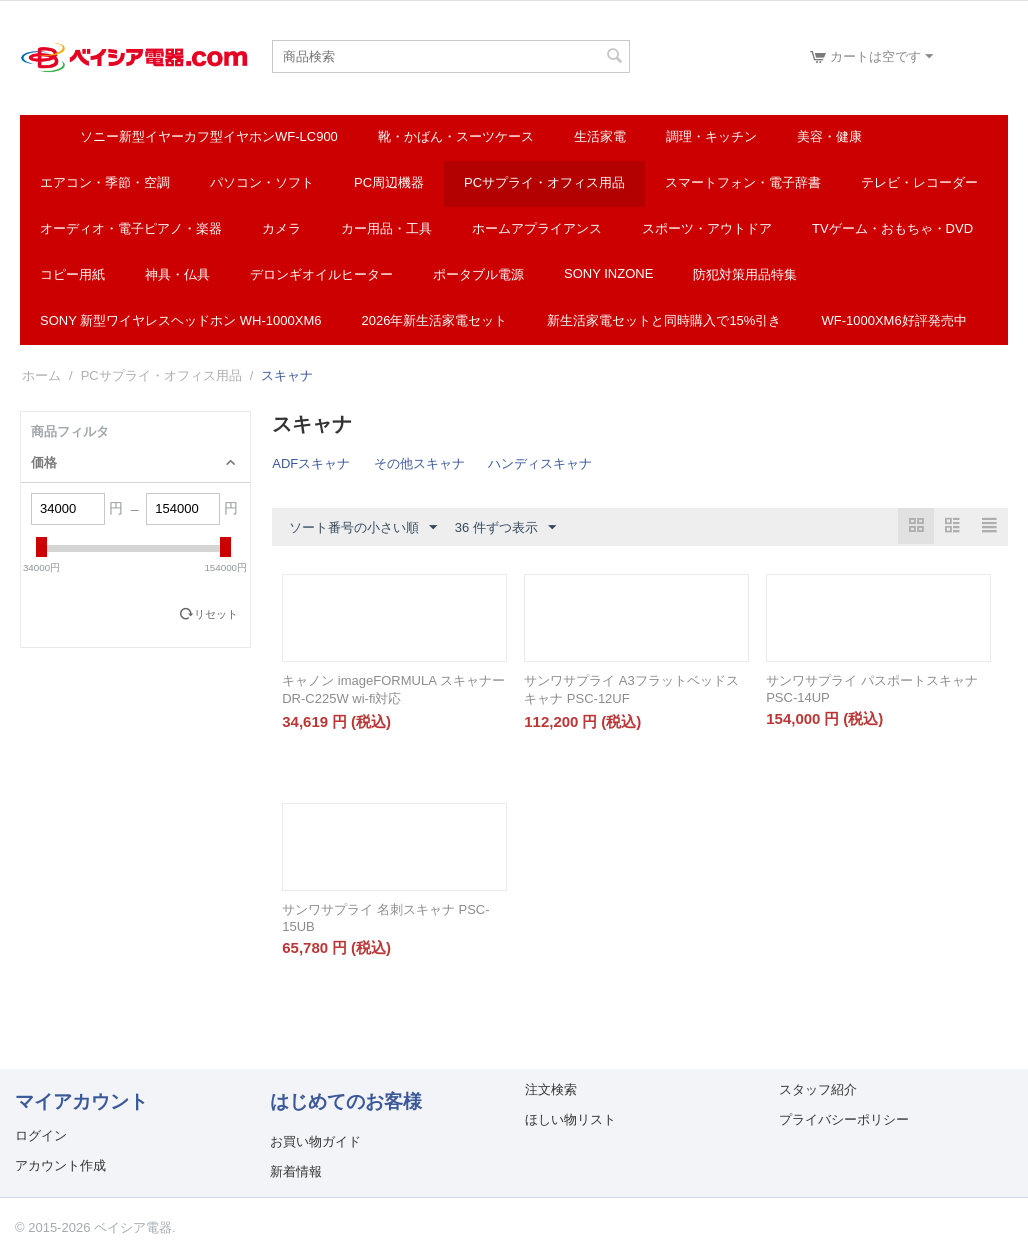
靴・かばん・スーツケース (456, 136)
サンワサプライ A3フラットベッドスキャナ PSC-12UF (631, 689)
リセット (216, 614)
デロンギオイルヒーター (321, 274)
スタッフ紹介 (818, 1089)
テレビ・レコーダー (919, 182)
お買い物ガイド (315, 1141)
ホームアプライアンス (537, 228)
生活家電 (600, 136)
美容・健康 (829, 136)
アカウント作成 (60, 1165)
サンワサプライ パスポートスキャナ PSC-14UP (872, 689)
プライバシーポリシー (844, 1119)
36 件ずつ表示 (505, 528)
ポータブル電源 (478, 274)
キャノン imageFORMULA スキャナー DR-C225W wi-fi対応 (393, 689)
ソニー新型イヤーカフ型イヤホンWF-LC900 (209, 136)
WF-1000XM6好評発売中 (893, 320)
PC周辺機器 (389, 182)
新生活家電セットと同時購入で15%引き (664, 320)
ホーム (41, 375)
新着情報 (296, 1171)
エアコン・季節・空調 (105, 182)
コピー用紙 (72, 274)
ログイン (41, 1135)
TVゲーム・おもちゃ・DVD (892, 228)
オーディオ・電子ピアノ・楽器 (131, 228)
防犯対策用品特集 (745, 274)
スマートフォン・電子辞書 (743, 182)
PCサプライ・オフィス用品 (544, 182)
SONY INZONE (608, 273)
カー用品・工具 (386, 228)
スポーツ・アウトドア (707, 228)
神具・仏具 (177, 274)
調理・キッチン (711, 136)
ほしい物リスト (570, 1119)
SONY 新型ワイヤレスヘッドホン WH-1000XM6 (180, 320)
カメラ (281, 228)
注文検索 (551, 1089)
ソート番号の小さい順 (363, 528)
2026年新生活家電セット (434, 320)
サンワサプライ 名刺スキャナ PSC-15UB (385, 918)
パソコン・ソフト (262, 182)
